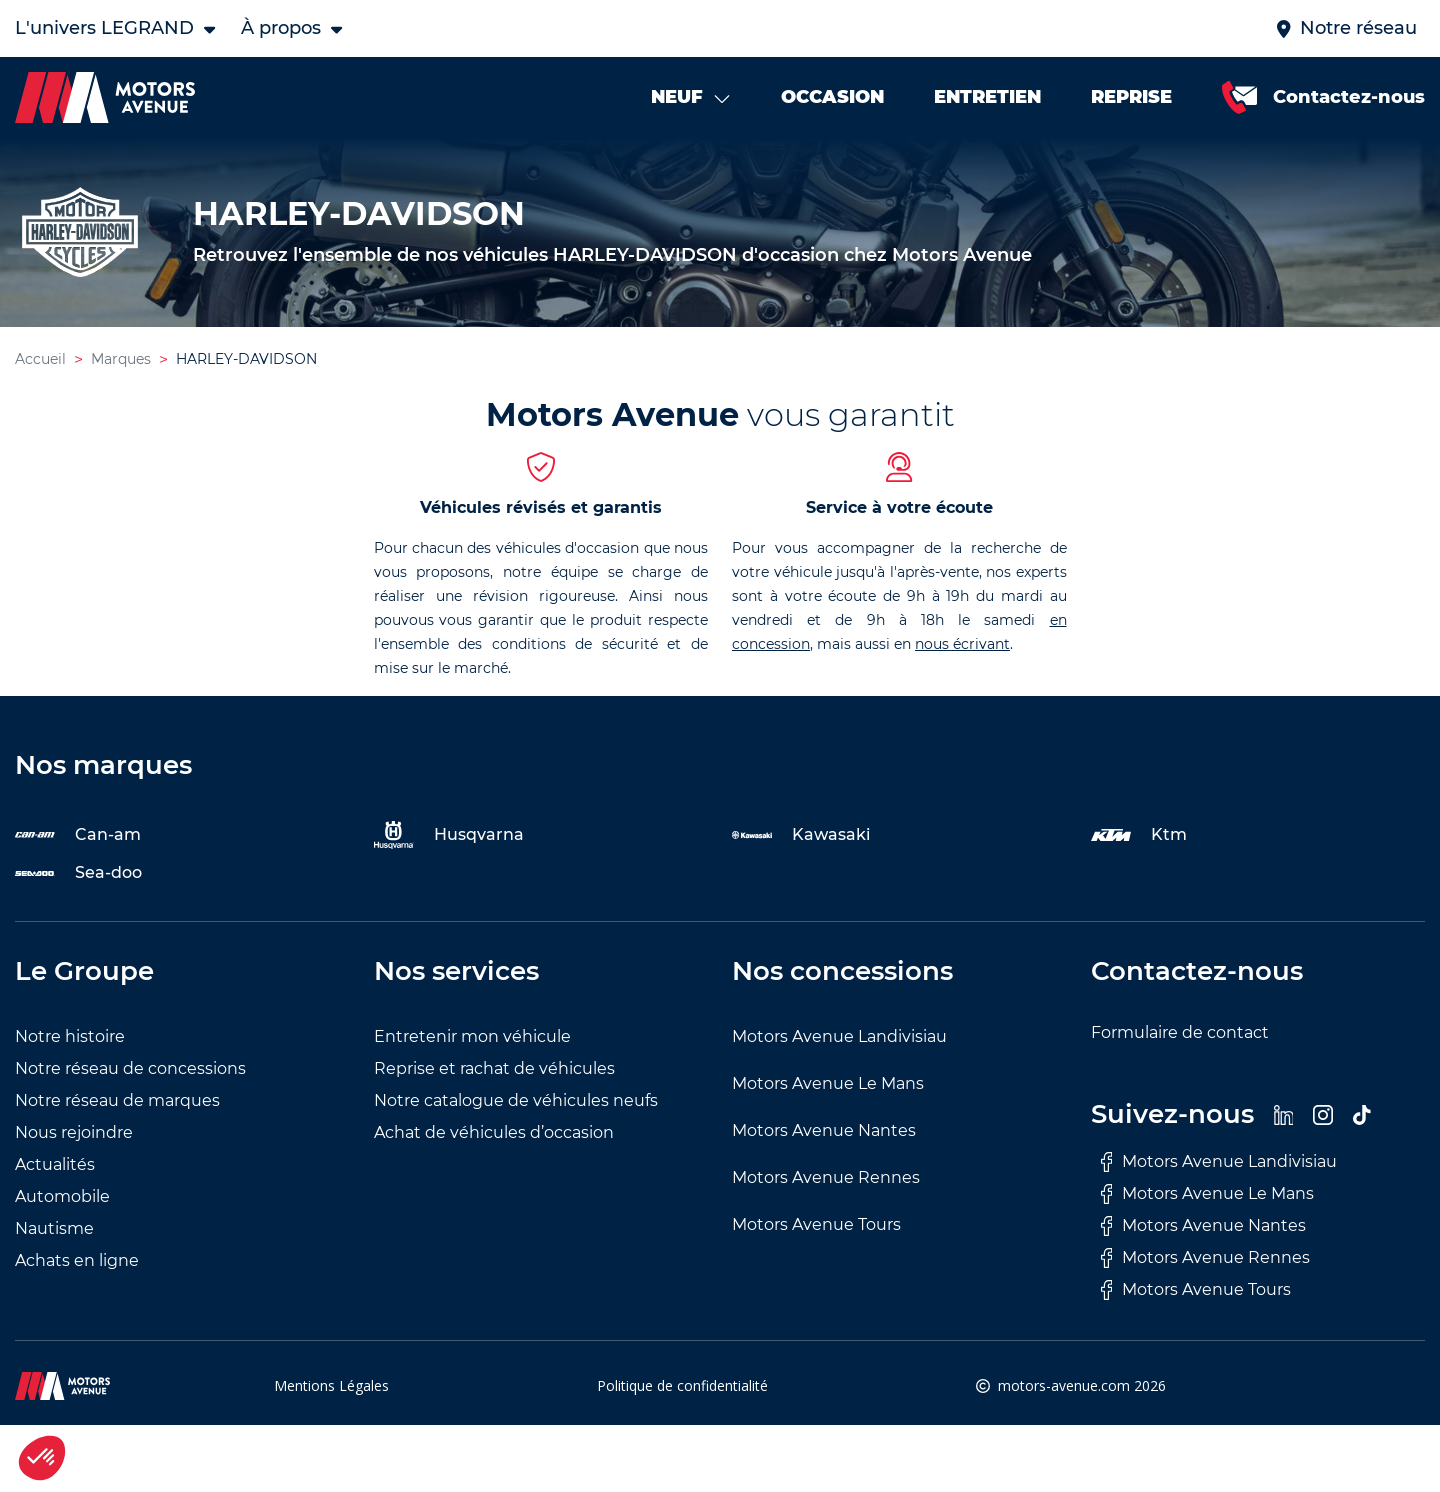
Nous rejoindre (74, 1132)
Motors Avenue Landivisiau (839, 1036)
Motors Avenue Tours (816, 1224)
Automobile (62, 1196)
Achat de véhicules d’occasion (494, 1132)
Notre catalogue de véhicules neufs (516, 1100)
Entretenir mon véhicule (472, 1036)
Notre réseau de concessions (130, 1068)
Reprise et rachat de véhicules (494, 1068)
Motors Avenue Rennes (826, 1177)
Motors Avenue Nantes (824, 1130)
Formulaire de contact (1180, 1032)
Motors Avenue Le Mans (828, 1083)
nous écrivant (962, 644)
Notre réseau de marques (117, 1100)
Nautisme (54, 1228)
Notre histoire (70, 1036)
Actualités (55, 1164)
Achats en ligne (77, 1260)
